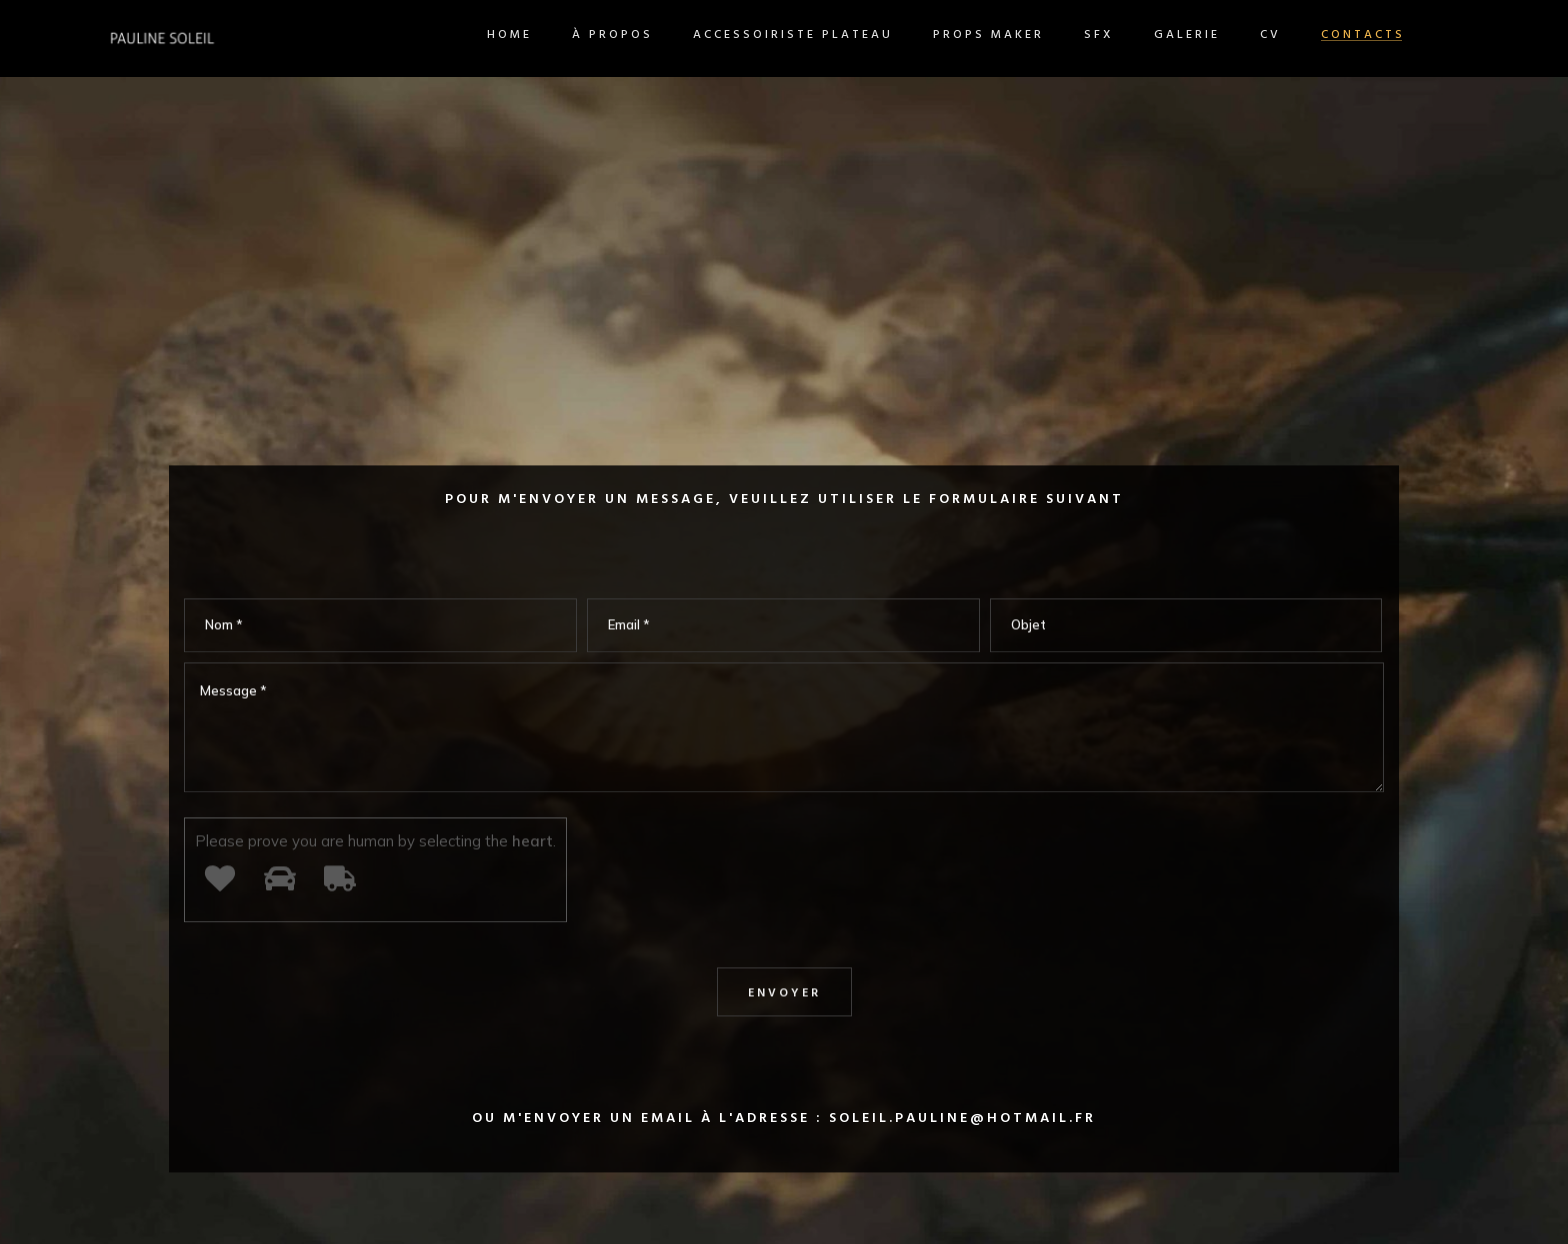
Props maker (911, 35)
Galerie (1110, 35)
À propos (535, 35)
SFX (1022, 35)
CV (1193, 35)
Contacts (1286, 35)
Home (432, 35)
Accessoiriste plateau (716, 35)
